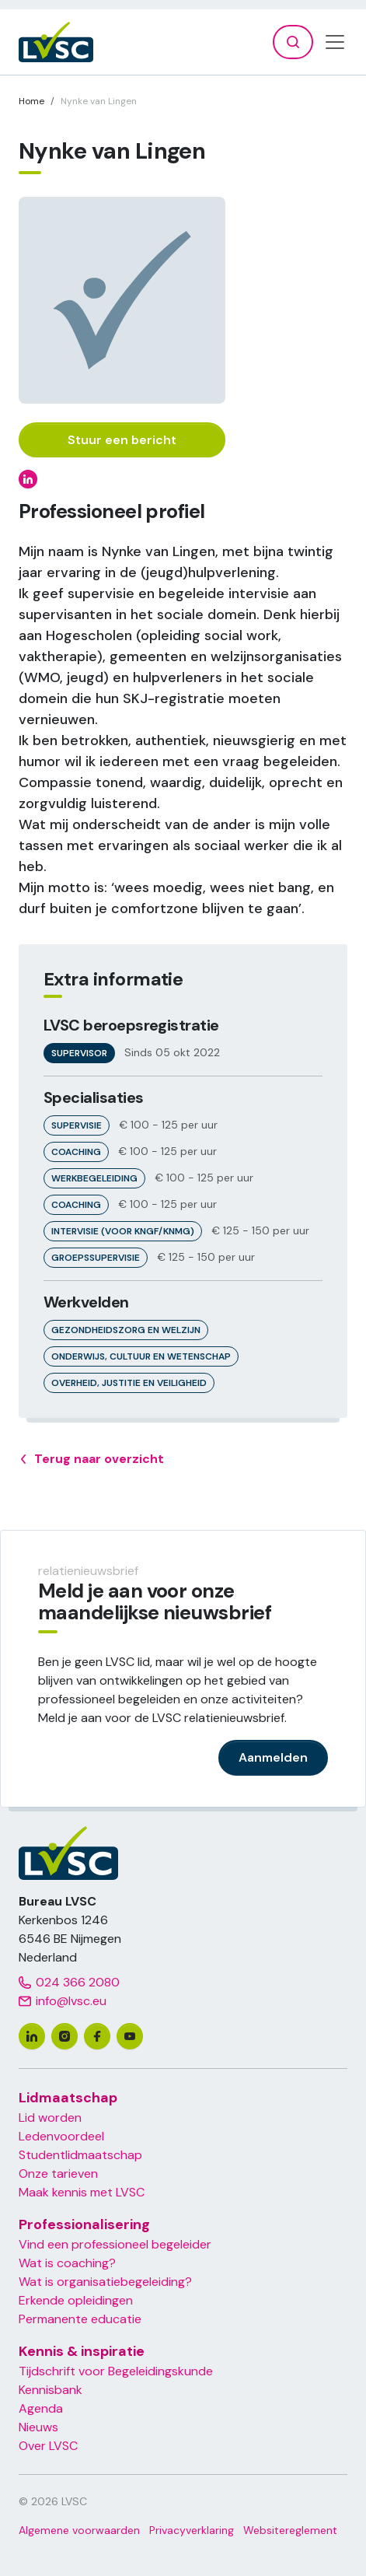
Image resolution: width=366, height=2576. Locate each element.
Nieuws (38, 2427)
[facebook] (97, 2036)
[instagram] (64, 2036)
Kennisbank (50, 2390)
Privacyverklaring (191, 2530)
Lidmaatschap (68, 2097)
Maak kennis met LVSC (82, 2192)
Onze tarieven (58, 2173)
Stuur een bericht (122, 440)
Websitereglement (290, 2530)
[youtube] (130, 2036)
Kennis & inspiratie (82, 2351)
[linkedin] (32, 2036)
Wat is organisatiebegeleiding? (105, 2281)
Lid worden (50, 2117)
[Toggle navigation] (334, 42)
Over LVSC (48, 2446)
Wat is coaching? (67, 2263)
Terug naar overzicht (91, 1459)
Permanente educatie (80, 2319)
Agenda (41, 2408)
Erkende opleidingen (76, 2300)
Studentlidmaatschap (80, 2155)
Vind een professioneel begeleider (115, 2244)
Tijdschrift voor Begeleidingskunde (116, 2371)
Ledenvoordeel (61, 2136)
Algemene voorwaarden (79, 2530)
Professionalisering (84, 2224)
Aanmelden (273, 1757)
